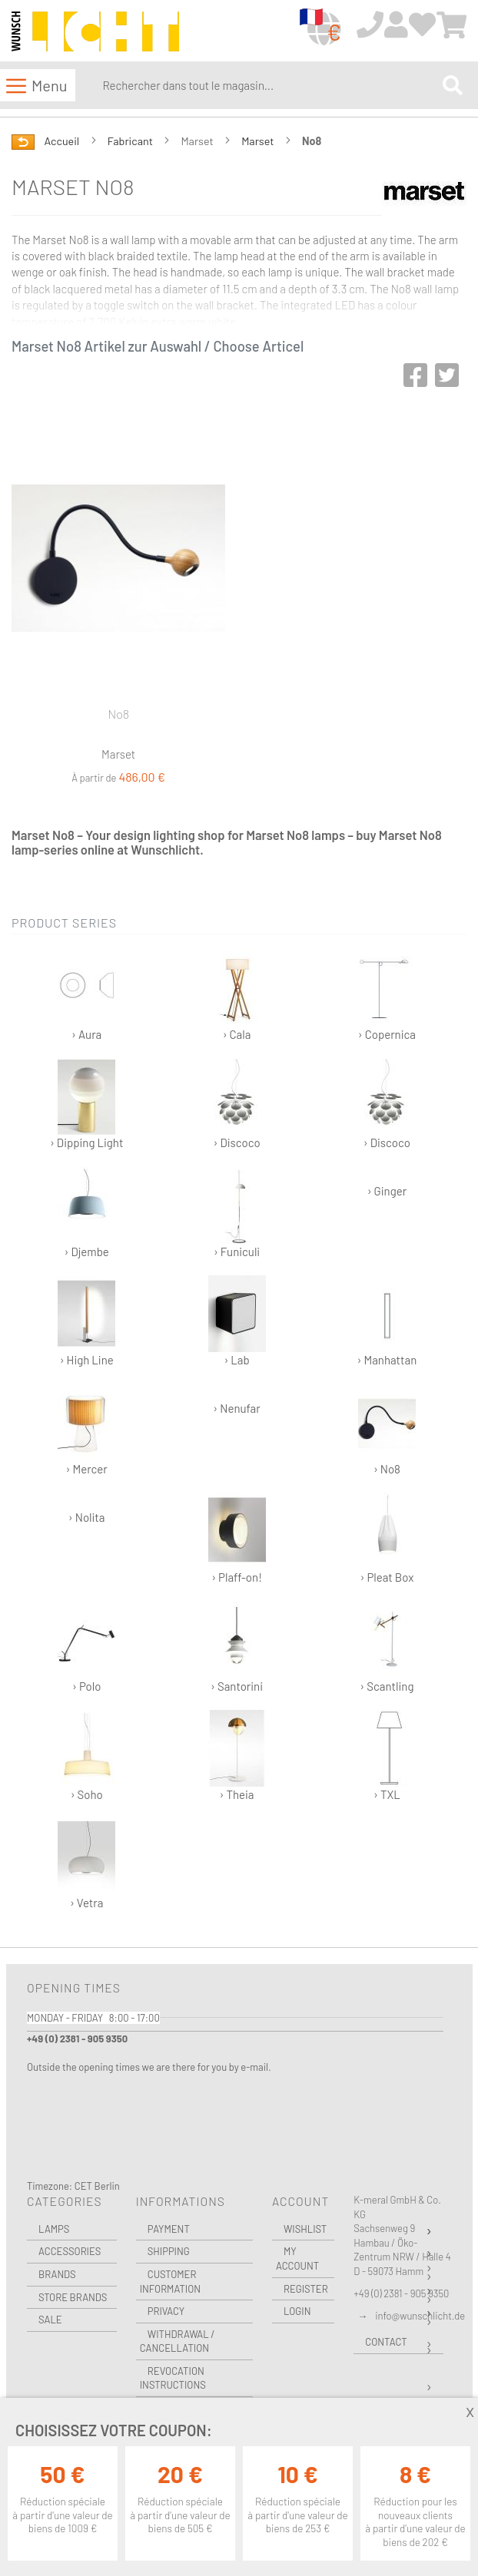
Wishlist (305, 2229)
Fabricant (131, 140)
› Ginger (387, 1191)
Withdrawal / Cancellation (177, 2341)
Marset (258, 140)
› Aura (86, 995)
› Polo (86, 1647)
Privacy (166, 2311)
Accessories (69, 2251)
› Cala (237, 995)
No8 (118, 713)
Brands (57, 2274)
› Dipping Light (86, 1103)
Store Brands (72, 2297)
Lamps (53, 2229)
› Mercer (86, 1430)
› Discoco (237, 1103)
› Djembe (86, 1212)
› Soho (86, 1755)
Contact (386, 2342)
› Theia (237, 1755)
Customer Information (170, 2281)
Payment (169, 2229)
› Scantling (387, 1647)
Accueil (63, 140)
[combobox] (269, 85)
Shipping (169, 2251)
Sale (50, 2319)
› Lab (237, 1321)
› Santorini (237, 1647)
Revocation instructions (173, 2378)
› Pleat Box (387, 1538)
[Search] (452, 85)
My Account (297, 2258)
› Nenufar (236, 1408)
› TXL (387, 1755)
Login (297, 2311)
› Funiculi (237, 1212)
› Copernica (387, 995)
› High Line (86, 1321)
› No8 (387, 1430)
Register (306, 2289)
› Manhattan (387, 1321)
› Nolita (86, 1517)
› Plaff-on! (237, 1538)
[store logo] (95, 31)
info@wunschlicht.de (420, 2316)
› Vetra (86, 1864)
